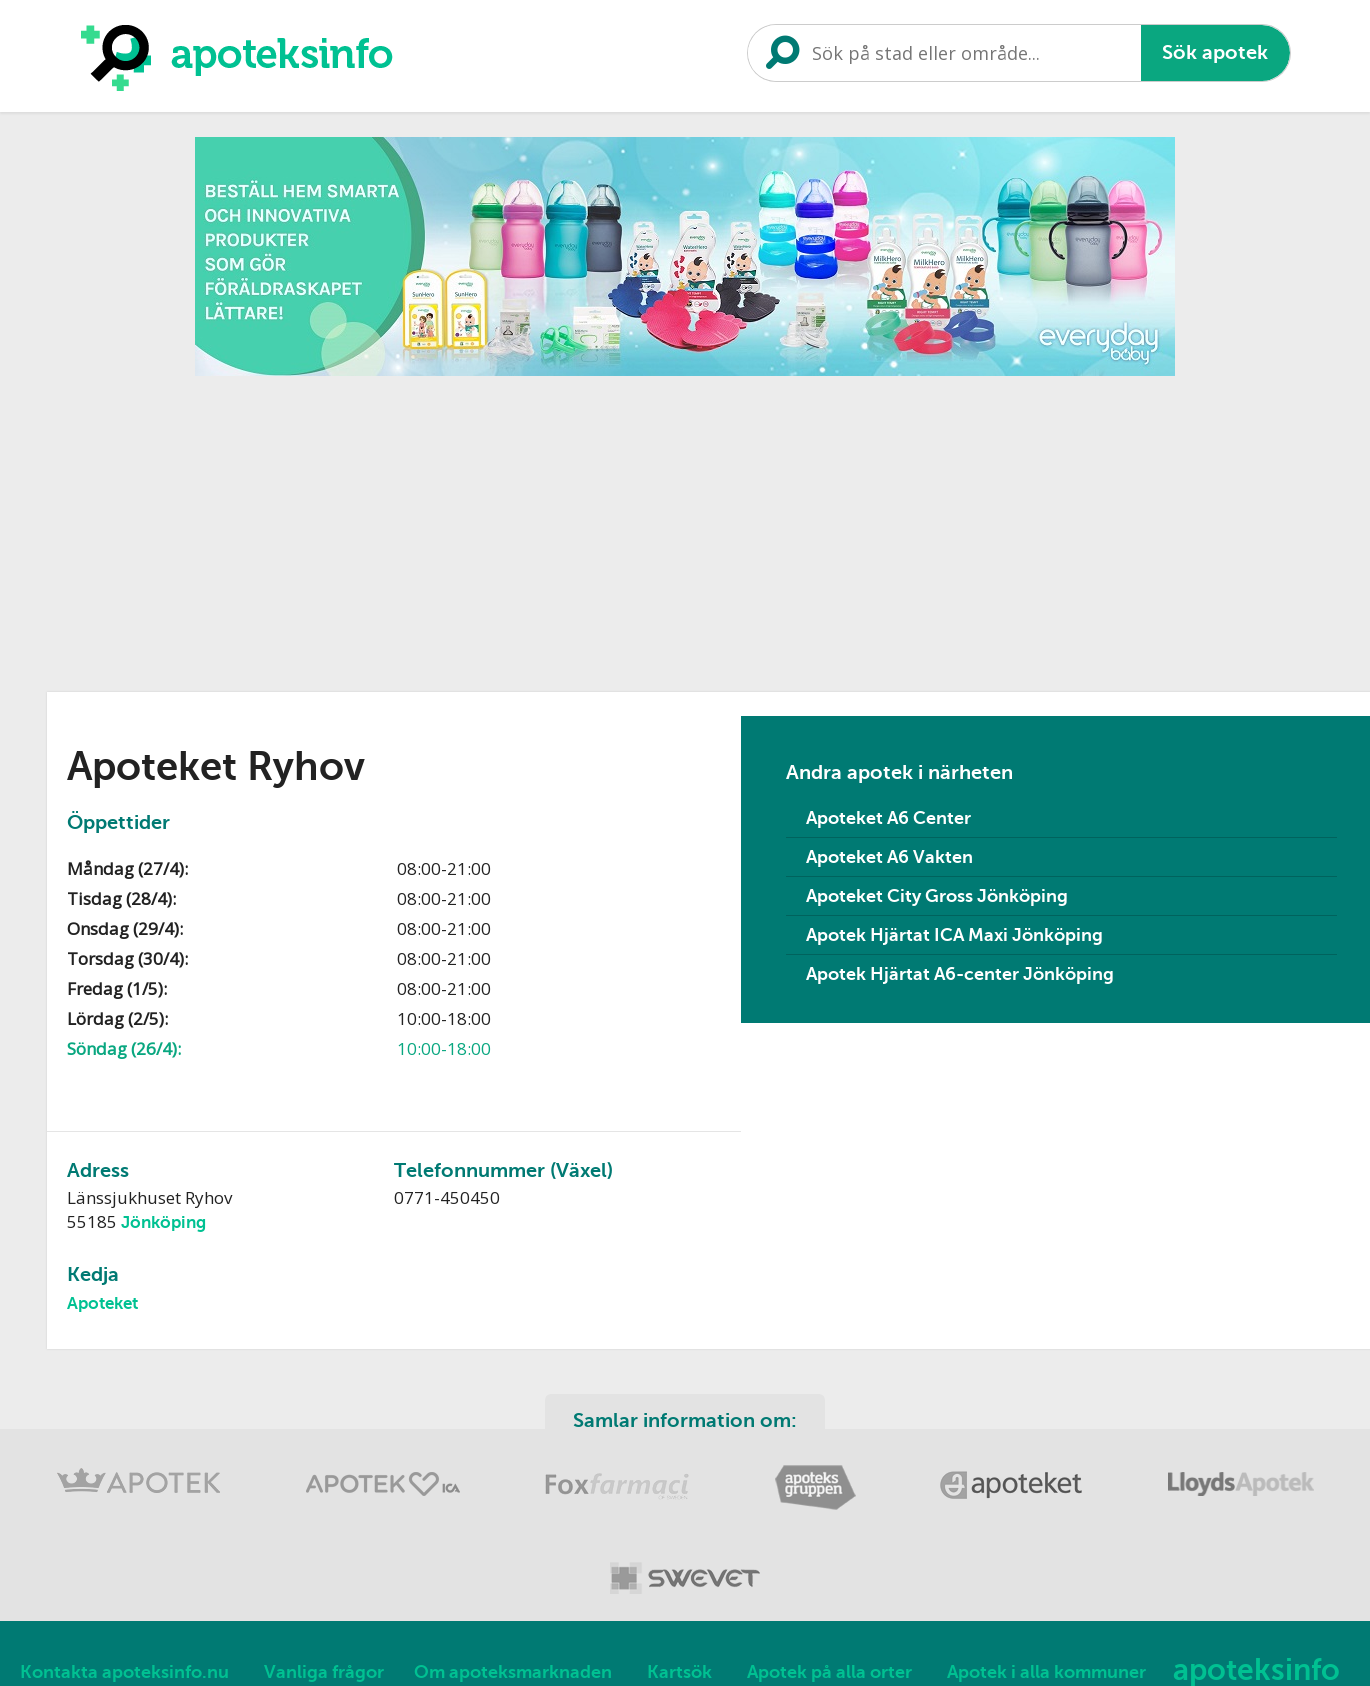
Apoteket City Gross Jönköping (937, 896)
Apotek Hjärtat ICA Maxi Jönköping (954, 935)
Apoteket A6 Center (888, 818)
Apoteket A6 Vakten (889, 857)
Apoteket (102, 1303)
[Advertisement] (685, 527)
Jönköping (163, 1222)
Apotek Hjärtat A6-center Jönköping (960, 974)
